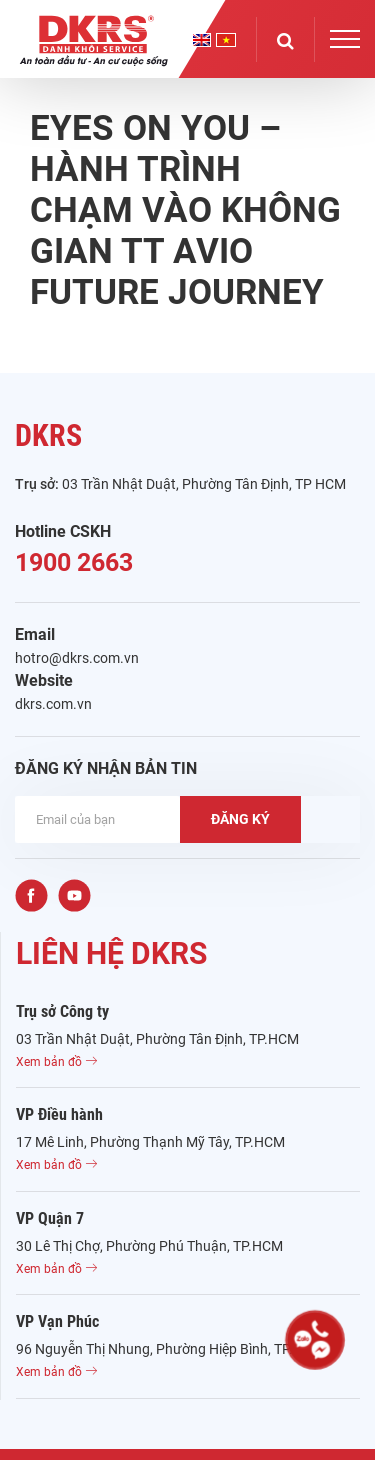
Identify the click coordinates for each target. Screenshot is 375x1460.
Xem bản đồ (56, 1062)
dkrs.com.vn (53, 704)
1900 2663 (74, 562)
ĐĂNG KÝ (240, 819)
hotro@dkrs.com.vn (77, 658)
